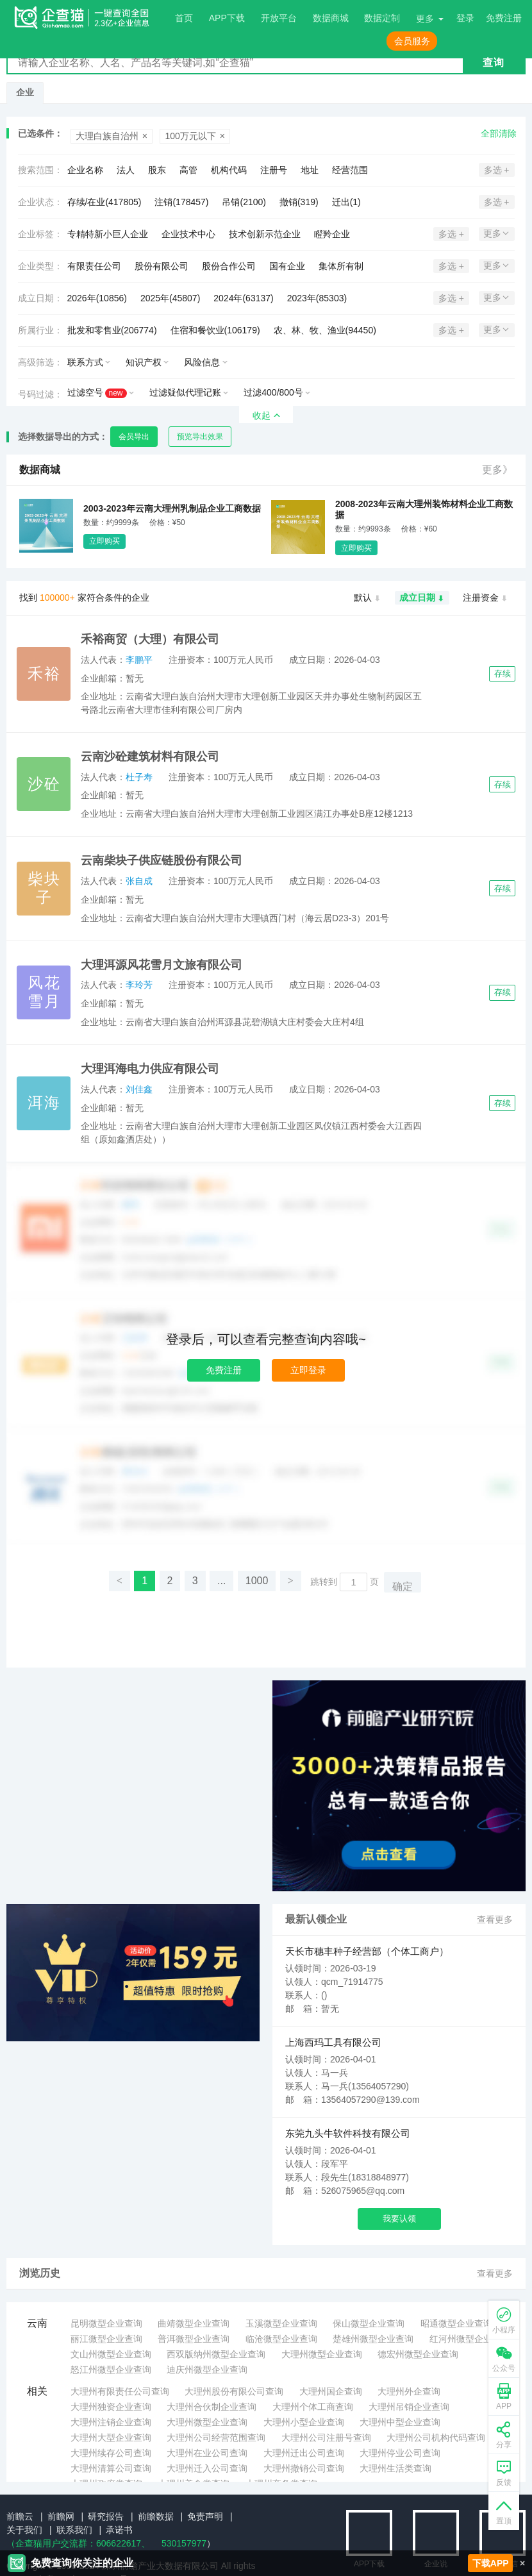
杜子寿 (139, 777)
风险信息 (202, 362)
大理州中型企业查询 (400, 2422)
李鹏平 (139, 660)
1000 (257, 1580)
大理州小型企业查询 (303, 2422)
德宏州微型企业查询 (418, 2354)
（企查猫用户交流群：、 (78, 2543)
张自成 (139, 881)
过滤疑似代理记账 (185, 392)
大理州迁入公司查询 (207, 2468)
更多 (425, 18)
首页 (184, 18)
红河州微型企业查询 (469, 2339)
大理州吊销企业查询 (409, 2407)
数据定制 (382, 18)
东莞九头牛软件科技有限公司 (347, 2133)
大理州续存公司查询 (111, 2453)
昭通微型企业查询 (456, 2323)
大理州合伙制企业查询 (211, 2407)
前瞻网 (60, 2516)
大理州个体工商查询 (312, 2407)
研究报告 (106, 2516)
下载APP (490, 2563)
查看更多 (495, 1919)
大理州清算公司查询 (111, 2468)
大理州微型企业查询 (321, 2354)
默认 (367, 598)
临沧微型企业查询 (281, 2339)
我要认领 (399, 2218)
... (221, 1580)
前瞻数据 (156, 2516)
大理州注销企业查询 (111, 2422)
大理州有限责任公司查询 (120, 2391)
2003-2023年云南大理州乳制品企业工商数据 (172, 508)
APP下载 (227, 18)
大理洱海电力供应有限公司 (150, 1068)
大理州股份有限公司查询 (234, 2391)
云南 (37, 2323)
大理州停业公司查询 (400, 2453)
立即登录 (308, 1370)
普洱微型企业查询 (193, 2339)
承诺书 (119, 2530)
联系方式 (85, 362)
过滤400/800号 (273, 392)
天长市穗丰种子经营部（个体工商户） (367, 1951)
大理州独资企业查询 (111, 2407)
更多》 (497, 469)
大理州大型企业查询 (111, 2437)
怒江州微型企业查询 (111, 2369)
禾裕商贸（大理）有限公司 (150, 639)
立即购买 (104, 541)
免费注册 (224, 1370)
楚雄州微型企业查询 (373, 2339)
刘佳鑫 (139, 1089)
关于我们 (24, 2530)
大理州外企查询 (409, 2391)
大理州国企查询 (330, 2391)
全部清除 (499, 133)
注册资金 (485, 598)
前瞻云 (19, 2516)
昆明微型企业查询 (106, 2323)
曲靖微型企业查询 (193, 2323)
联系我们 (74, 2530)
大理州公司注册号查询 (326, 2437)
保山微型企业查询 (368, 2323)
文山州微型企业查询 (111, 2354)
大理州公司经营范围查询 (216, 2437)
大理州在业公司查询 (207, 2453)
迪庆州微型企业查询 (207, 2369)
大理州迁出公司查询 (303, 2453)
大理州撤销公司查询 (303, 2468)
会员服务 (412, 41)
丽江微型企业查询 (106, 2339)
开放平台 (279, 18)
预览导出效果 (200, 436)
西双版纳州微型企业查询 (216, 2354)
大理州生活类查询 (395, 2468)
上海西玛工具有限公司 (333, 2042)
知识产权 (144, 362)
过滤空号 (97, 392)
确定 (402, 1586)
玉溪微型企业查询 (281, 2323)
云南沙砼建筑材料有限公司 (150, 756)
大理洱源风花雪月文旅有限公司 (161, 964)
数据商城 (331, 18)
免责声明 (205, 2516)
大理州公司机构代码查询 (436, 2437)
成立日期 (422, 598)
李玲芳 (139, 985)
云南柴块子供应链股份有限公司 (161, 860)
